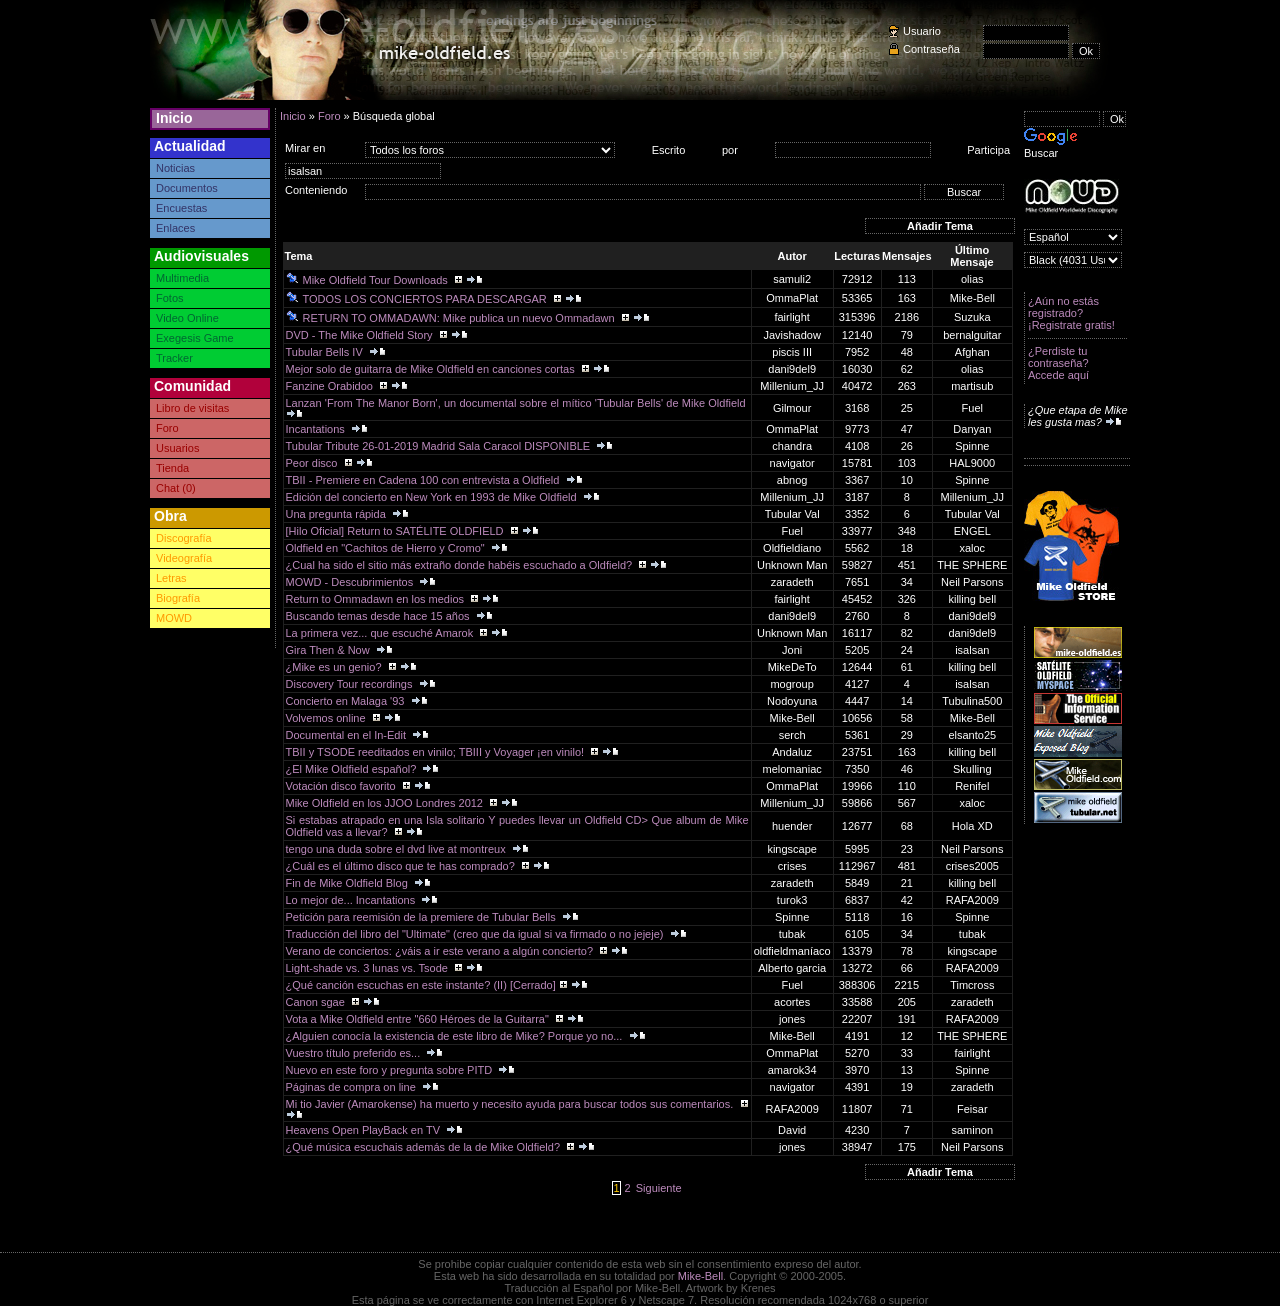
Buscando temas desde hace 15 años (379, 616)
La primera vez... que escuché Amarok (381, 633)
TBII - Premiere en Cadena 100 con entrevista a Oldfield (424, 480)
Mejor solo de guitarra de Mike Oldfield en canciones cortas (432, 369)
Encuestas (181, 208)
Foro (167, 428)
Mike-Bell (700, 1276)
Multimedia (182, 278)
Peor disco (313, 463)
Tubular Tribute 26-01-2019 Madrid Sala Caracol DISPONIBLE (440, 446)
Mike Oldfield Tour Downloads (368, 280)
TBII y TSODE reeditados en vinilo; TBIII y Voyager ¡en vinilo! (437, 752)
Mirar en (305, 148)
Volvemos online (327, 718)
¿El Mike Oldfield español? (353, 769)
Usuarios (177, 448)
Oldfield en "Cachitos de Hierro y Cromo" (387, 548)
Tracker (174, 358)
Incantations (317, 429)
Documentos (187, 188)
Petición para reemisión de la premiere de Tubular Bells (422, 917)
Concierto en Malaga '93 (347, 701)
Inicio (174, 118)
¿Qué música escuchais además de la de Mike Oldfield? (425, 1147)
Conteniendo (316, 190)
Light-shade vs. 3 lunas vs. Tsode (369, 968)
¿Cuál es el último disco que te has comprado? (402, 866)
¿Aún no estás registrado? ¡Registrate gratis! (1071, 313)
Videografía (184, 558)
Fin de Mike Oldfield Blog (348, 883)
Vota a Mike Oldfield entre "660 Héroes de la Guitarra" (419, 1019)
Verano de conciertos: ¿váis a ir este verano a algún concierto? (441, 951)
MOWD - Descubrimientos (351, 582)
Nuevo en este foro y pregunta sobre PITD (391, 1070)
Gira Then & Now (329, 650)
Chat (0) (176, 488)
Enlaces (175, 228)
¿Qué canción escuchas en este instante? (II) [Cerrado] (421, 985)
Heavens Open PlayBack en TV (365, 1130)
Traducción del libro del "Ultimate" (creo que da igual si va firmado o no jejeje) (476, 934)
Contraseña (931, 49)
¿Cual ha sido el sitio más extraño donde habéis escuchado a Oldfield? (461, 565)
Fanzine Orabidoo (331, 386)
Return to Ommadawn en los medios (377, 599)
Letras (171, 578)
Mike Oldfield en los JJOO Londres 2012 (386, 803)
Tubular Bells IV (326, 352)
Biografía (178, 598)
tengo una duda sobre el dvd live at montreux (397, 849)
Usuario (922, 31)
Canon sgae (317, 1002)
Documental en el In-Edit (348, 735)
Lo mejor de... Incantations (352, 900)
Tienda (172, 468)
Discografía (184, 538)
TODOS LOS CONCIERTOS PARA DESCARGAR (418, 299)
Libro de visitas (192, 408)
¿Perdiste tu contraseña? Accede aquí (1058, 363)
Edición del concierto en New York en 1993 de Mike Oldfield (433, 497)
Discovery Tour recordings (351, 684)
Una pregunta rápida (337, 514)
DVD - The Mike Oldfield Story (361, 335)
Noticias (175, 168)
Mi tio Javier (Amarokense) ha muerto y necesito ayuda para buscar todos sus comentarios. (511, 1104)
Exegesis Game (195, 338)
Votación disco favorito (342, 786)
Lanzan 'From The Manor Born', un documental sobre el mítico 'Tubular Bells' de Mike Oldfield (517, 403)
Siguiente (659, 1188)
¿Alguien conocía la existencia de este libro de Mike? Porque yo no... (456, 1036)
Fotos (170, 298)
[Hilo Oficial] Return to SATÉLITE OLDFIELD (396, 531)
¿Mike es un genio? (335, 667)
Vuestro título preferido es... (355, 1053)
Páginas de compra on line (352, 1087)
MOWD (174, 618)
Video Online (187, 318)
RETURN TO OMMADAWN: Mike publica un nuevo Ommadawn (452, 318)
